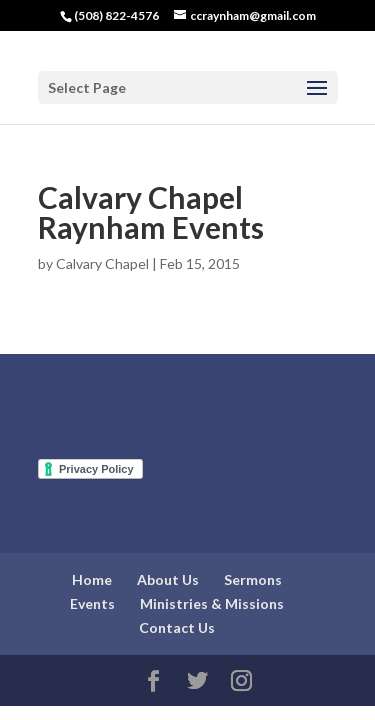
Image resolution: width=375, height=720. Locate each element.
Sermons (253, 579)
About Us (168, 579)
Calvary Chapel (102, 263)
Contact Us (177, 627)
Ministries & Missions (212, 603)
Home (92, 579)
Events (92, 603)
